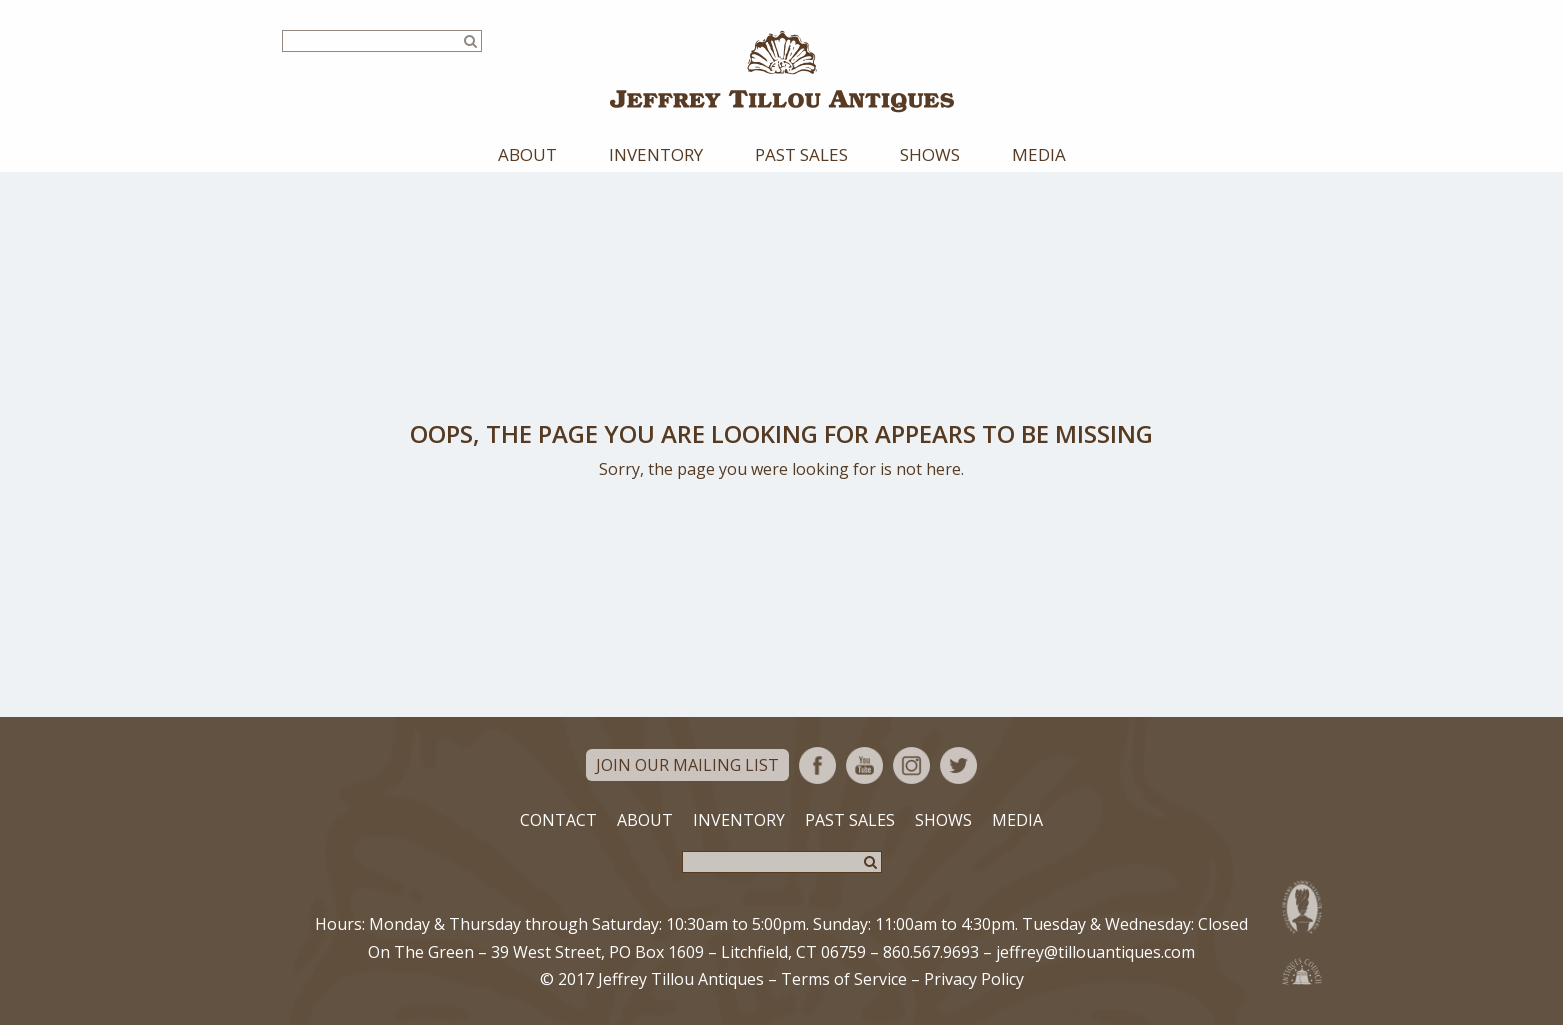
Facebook (817, 765)
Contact (558, 820)
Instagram (911, 765)
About (527, 154)
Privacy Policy (974, 979)
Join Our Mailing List (687, 765)
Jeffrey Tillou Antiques (782, 71)
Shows (930, 154)
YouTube (864, 765)
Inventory (656, 154)
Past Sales (801, 154)
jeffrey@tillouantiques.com (1095, 952)
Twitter (958, 765)
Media (1039, 154)
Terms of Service (844, 979)
